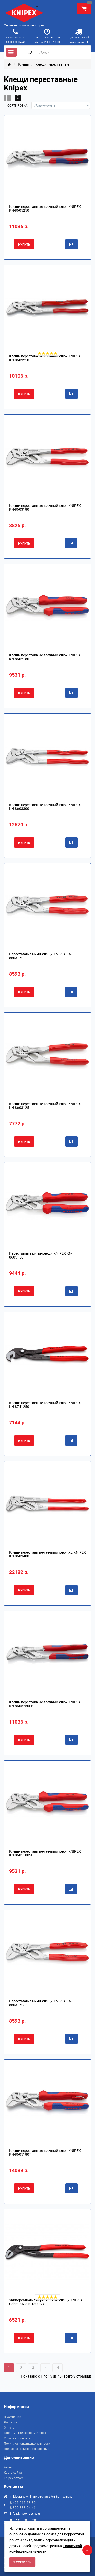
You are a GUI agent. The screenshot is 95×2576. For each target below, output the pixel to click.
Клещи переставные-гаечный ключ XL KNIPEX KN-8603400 (47, 1554)
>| (57, 2368)
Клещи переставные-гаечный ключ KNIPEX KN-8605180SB (45, 1853)
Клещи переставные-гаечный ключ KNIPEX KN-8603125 (45, 1106)
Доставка (11, 2422)
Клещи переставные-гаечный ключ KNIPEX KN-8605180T (45, 2152)
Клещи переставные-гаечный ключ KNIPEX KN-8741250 (45, 1405)
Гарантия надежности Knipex (25, 2433)
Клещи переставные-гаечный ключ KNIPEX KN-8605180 (45, 657)
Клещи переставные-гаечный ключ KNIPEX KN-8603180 (45, 507)
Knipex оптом (13, 2478)
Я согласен (22, 2562)
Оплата (9, 2427)
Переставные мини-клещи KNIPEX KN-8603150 (40, 956)
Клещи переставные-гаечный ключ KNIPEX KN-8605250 (45, 208)
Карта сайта (13, 2472)
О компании (12, 2417)
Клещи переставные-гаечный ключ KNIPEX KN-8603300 (45, 807)
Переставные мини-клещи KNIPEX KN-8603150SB (40, 2003)
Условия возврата (17, 2438)
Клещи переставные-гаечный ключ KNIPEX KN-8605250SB (45, 1704)
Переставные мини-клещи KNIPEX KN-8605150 (40, 1255)
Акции (8, 2467)
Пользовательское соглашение (26, 2449)
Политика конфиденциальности (27, 2443)
